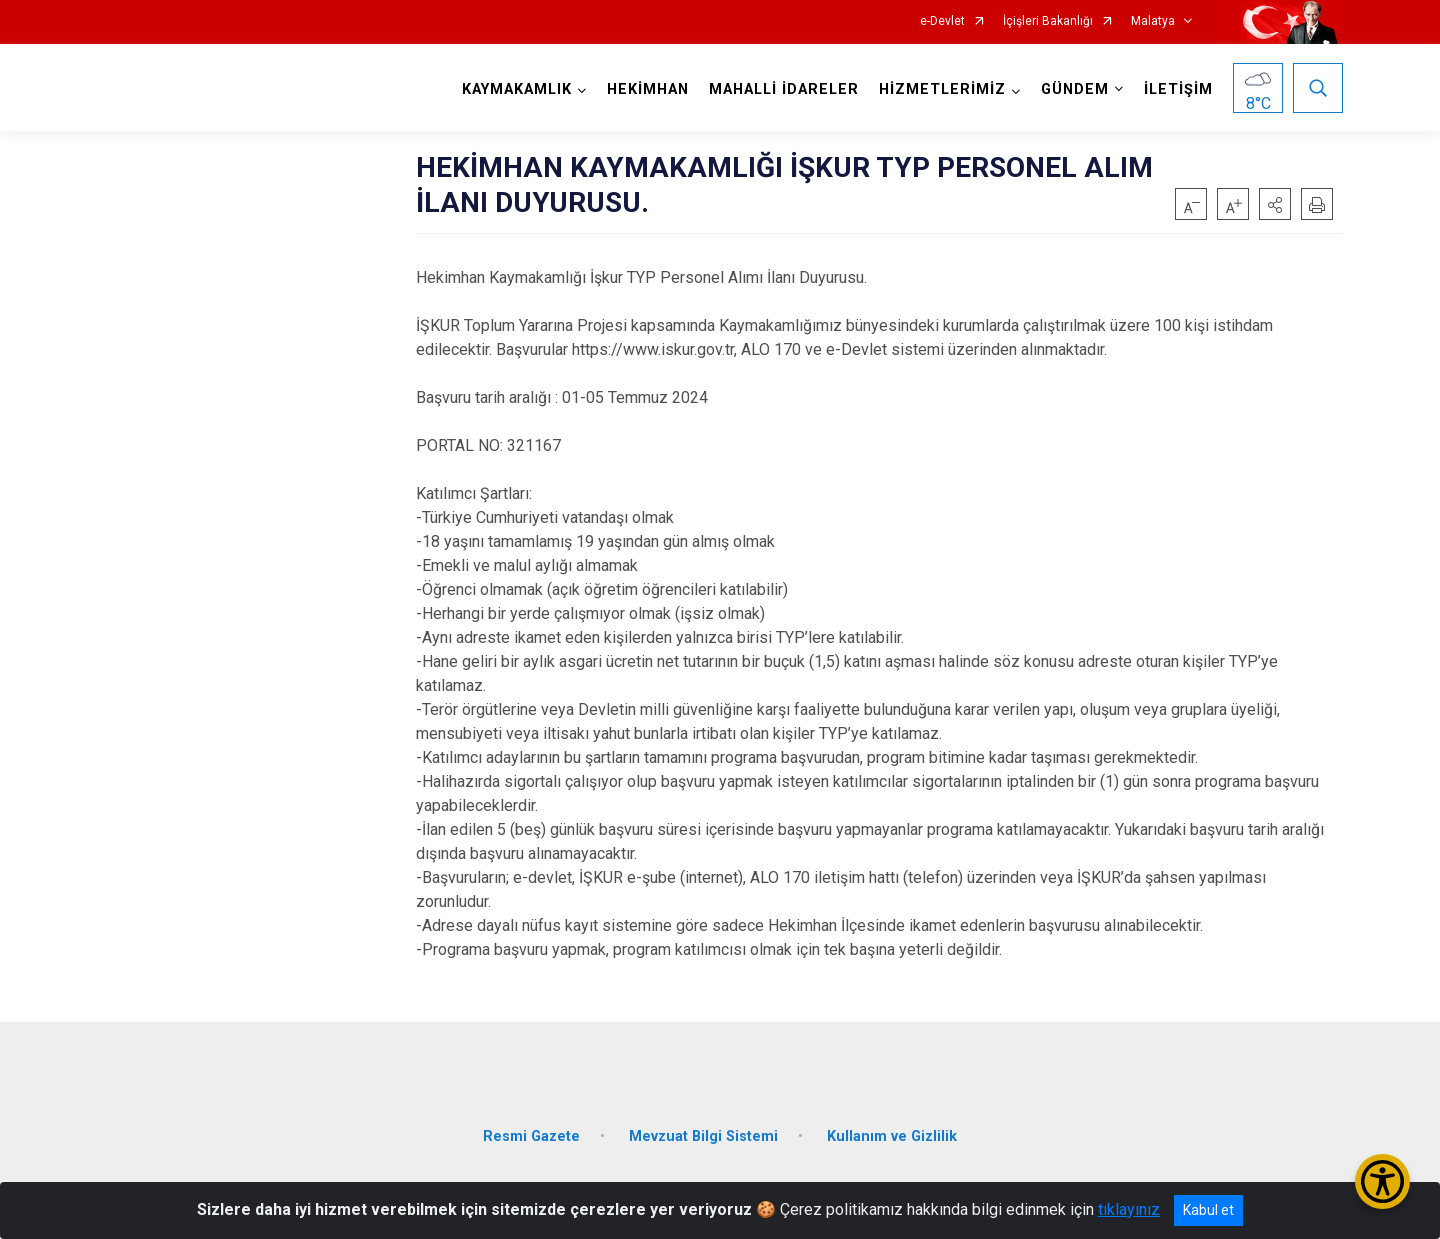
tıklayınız (1129, 1209)
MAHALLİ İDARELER (784, 89)
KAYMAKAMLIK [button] (517, 89)
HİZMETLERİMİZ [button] (942, 89)
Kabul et (1208, 1210)
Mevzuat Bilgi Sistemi (703, 1134)
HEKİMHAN (648, 89)
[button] (1275, 204)
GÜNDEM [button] (1075, 89)
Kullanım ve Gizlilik (892, 1134)
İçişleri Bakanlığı (1048, 21)
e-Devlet (942, 21)
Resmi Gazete (531, 1134)
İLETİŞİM (1178, 89)
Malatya (1153, 21)
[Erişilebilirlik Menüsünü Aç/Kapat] (1382, 1181)
